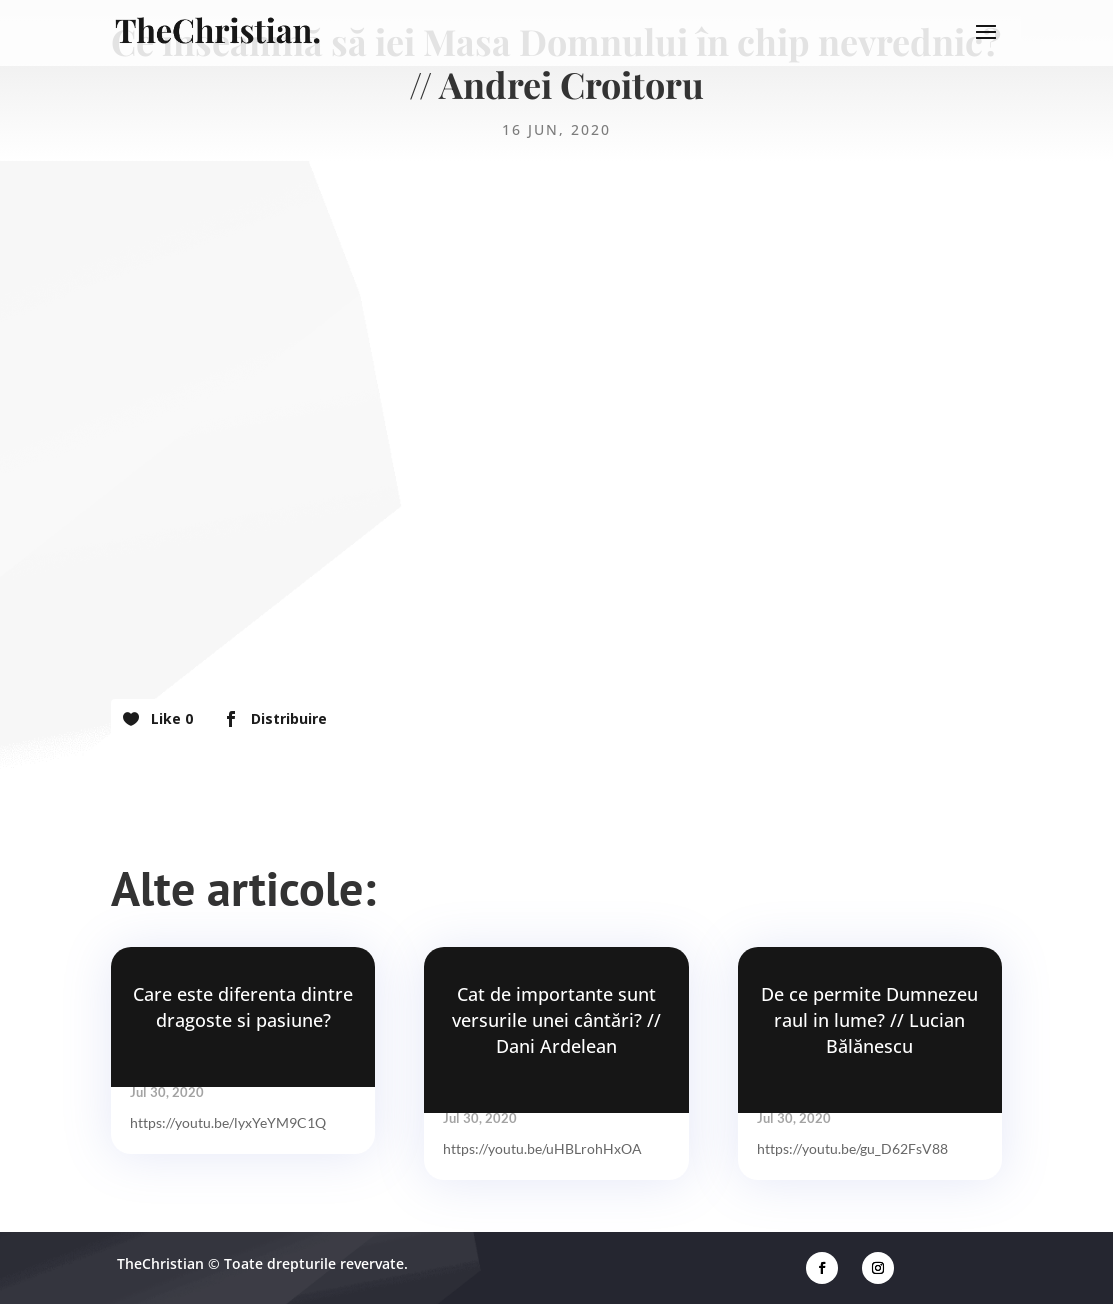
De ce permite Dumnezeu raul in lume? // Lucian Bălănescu (869, 1020)
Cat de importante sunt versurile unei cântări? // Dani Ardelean (556, 1020)
